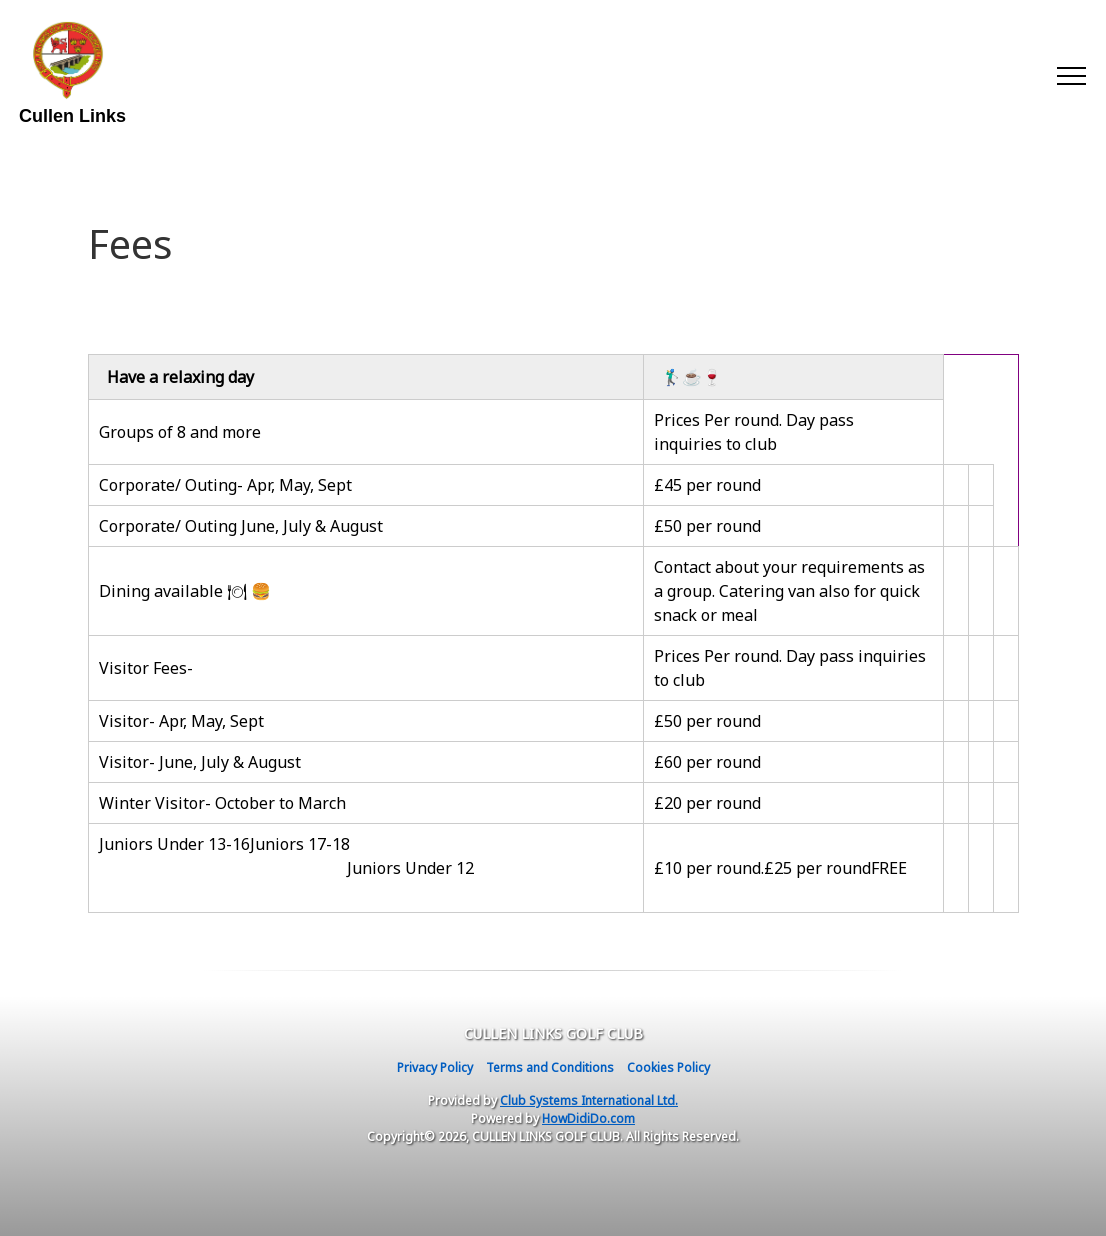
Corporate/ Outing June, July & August (241, 526)
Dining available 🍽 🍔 (185, 591)
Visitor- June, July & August (200, 762)
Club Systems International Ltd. (589, 1100)
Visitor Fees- (146, 668)
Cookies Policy (668, 1067)
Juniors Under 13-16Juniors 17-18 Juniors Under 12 (364, 868)
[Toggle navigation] (1070, 75)
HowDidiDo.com (588, 1118)
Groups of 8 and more (180, 432)
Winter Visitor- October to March (222, 803)
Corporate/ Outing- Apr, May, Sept (225, 485)
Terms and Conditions (550, 1067)
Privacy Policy (435, 1067)
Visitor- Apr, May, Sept (183, 721)
